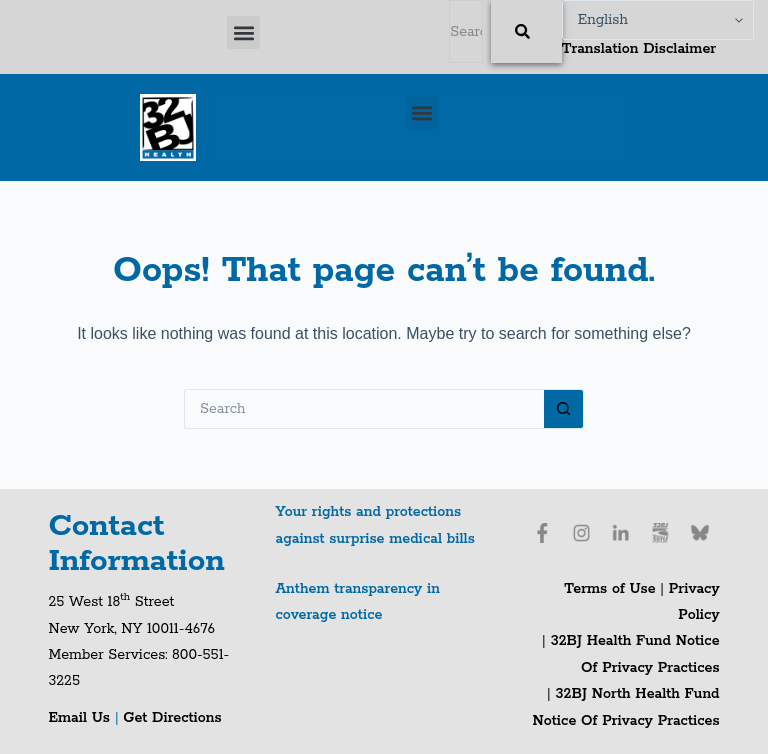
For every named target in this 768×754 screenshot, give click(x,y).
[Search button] (564, 409)
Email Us (81, 718)
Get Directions (172, 718)
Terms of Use (609, 589)
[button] (243, 32)
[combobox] (466, 31)
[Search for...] (364, 409)
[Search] (526, 31)
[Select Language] (658, 20)
